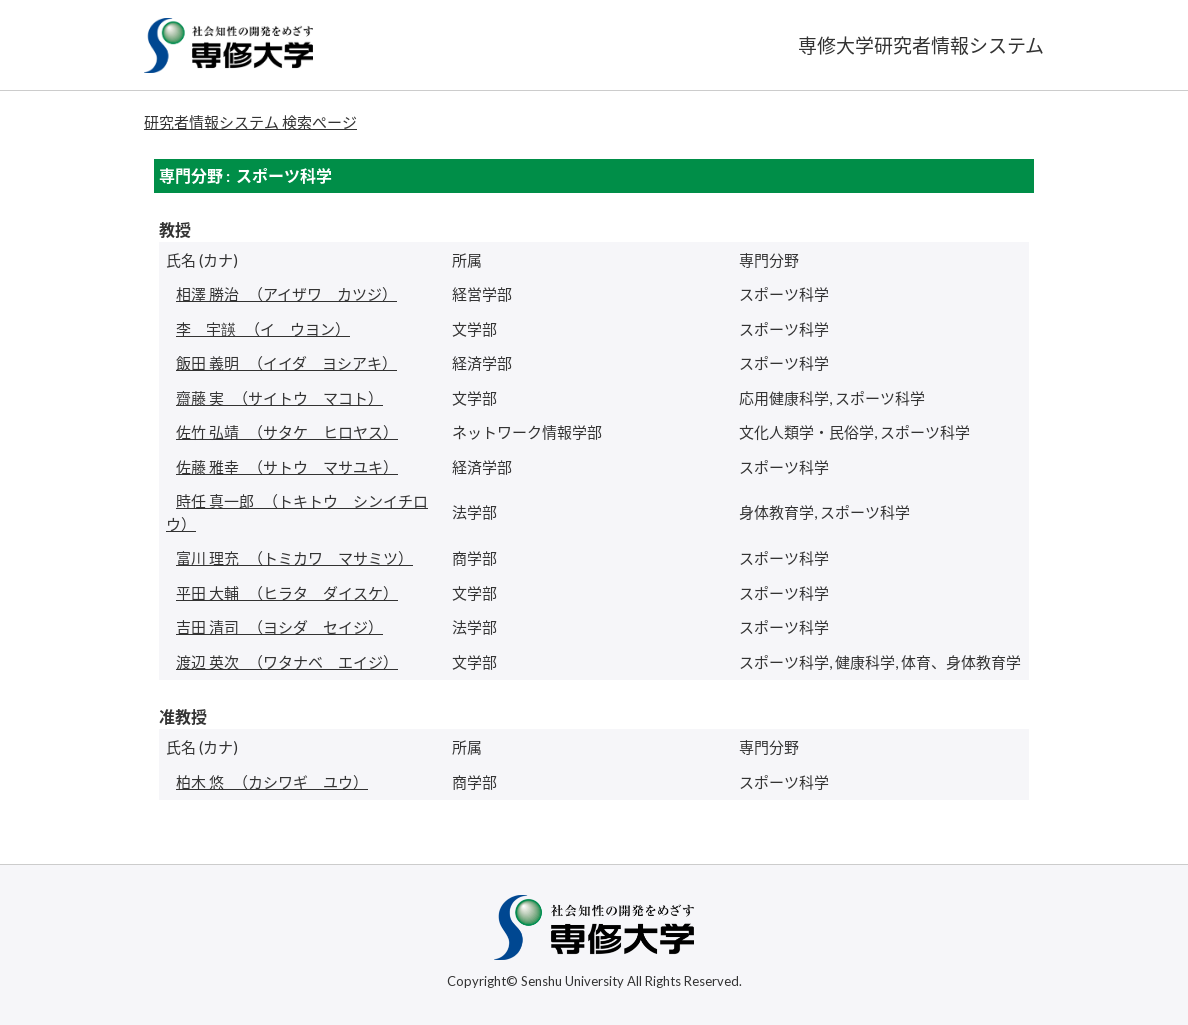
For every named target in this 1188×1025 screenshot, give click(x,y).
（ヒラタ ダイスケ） (287, 593)
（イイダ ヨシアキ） (286, 363)
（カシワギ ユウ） (272, 782)
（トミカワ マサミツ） (294, 558)
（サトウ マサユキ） (287, 467)
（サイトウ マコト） (279, 398)
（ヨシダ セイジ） (279, 627)
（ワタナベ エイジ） (287, 662)
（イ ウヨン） (263, 329)
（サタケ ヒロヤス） (287, 432)
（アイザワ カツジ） (286, 294)
